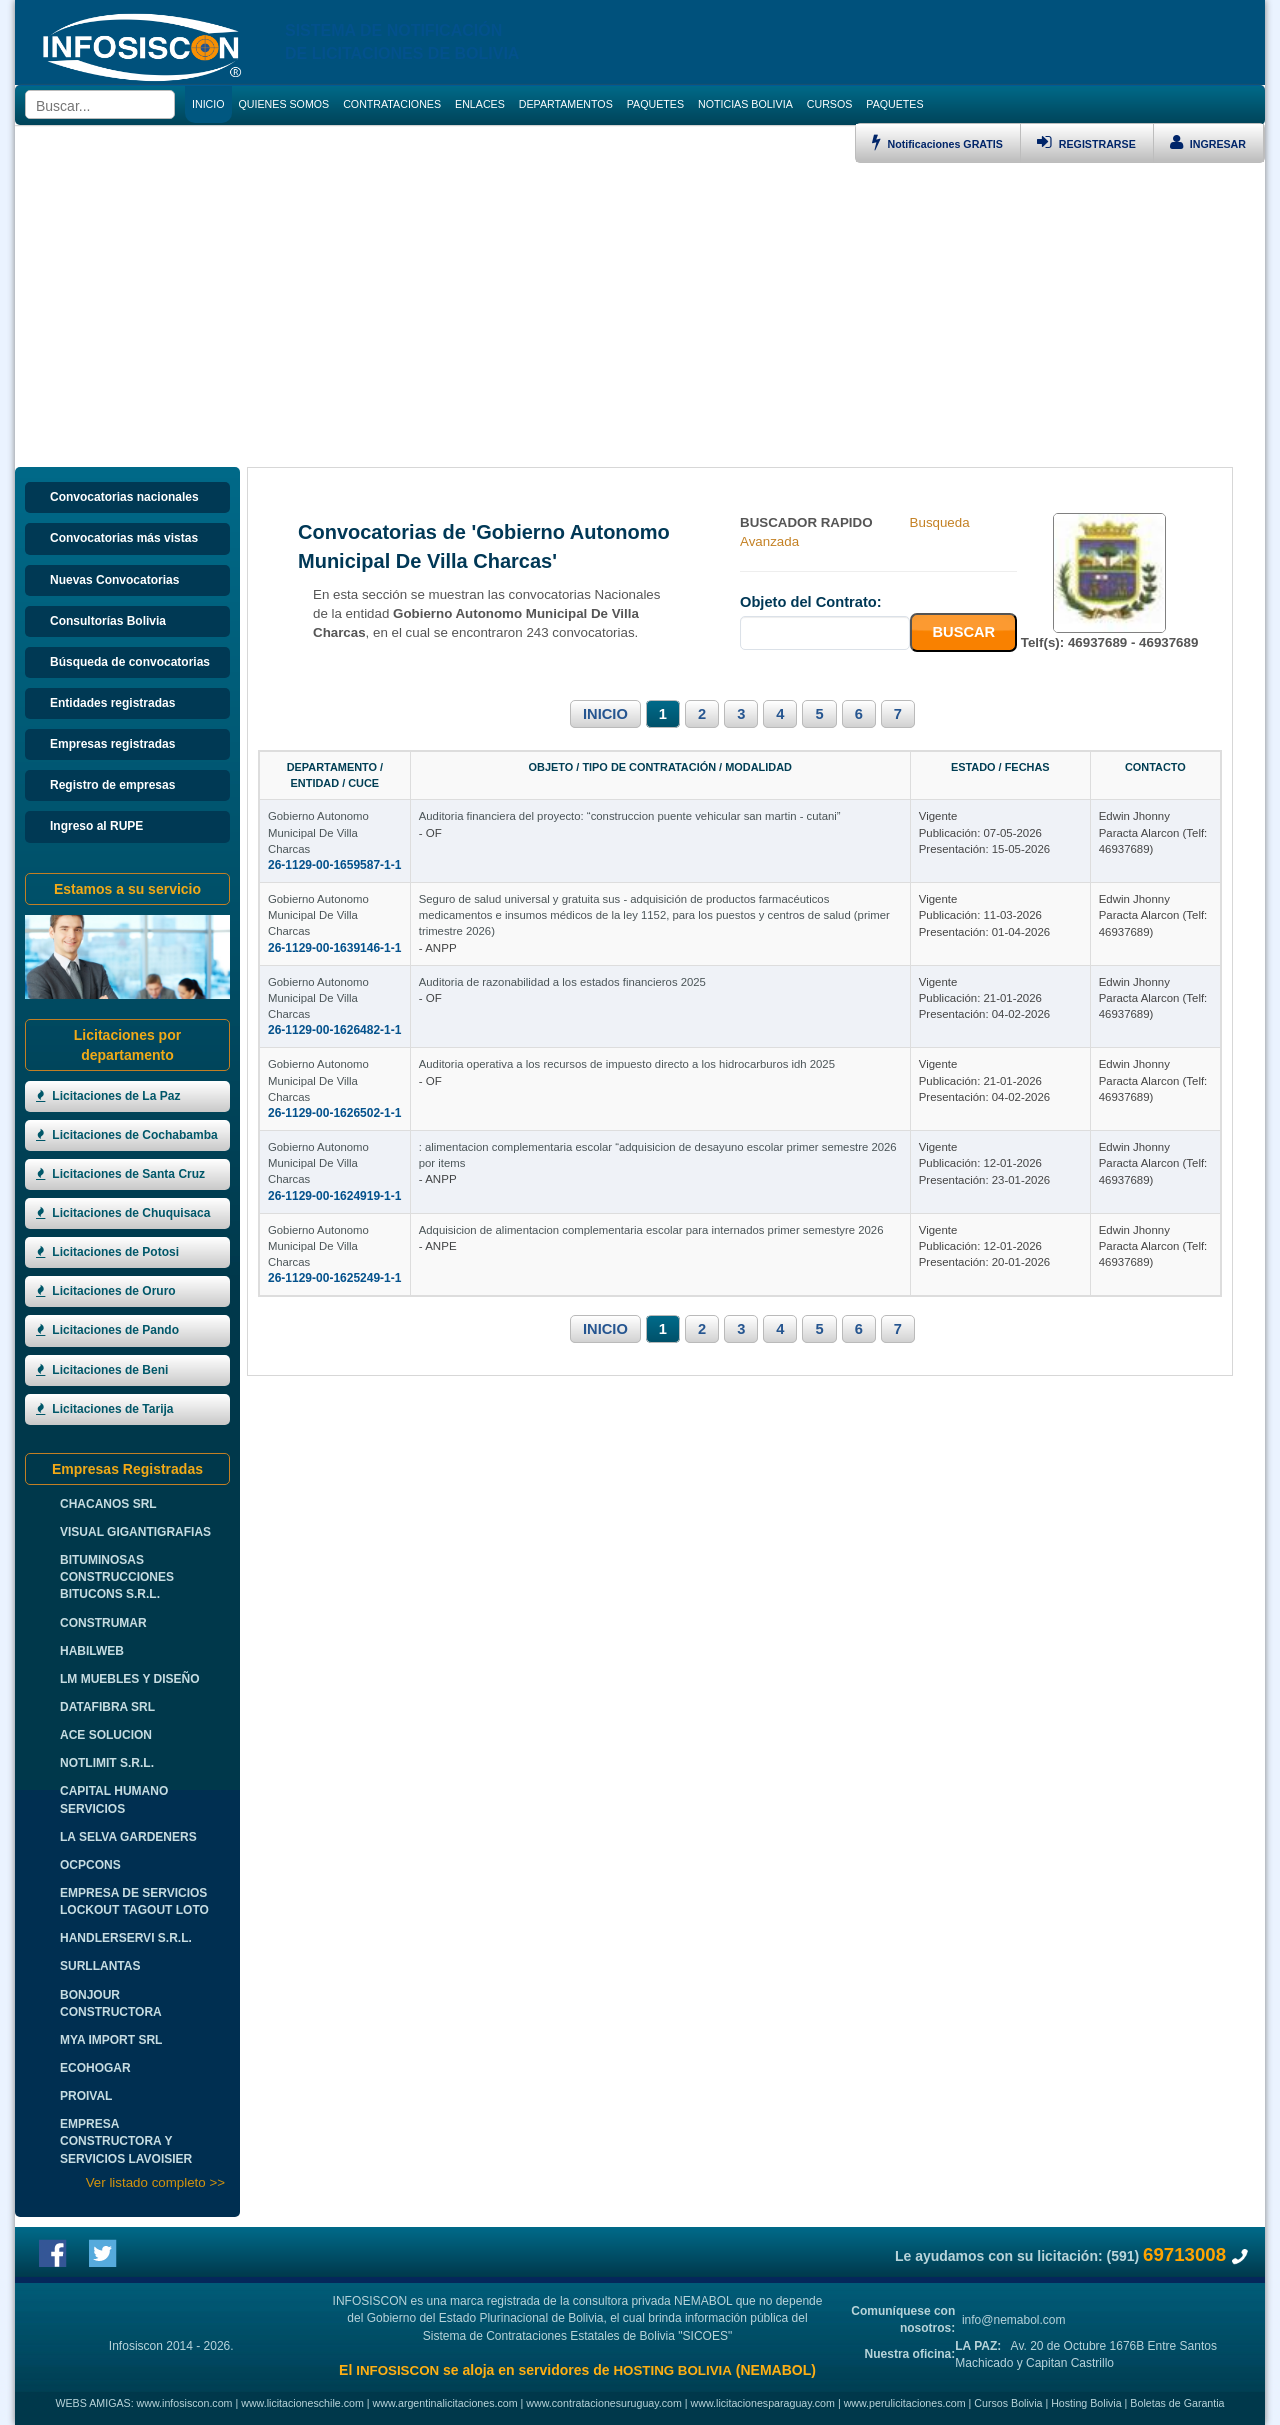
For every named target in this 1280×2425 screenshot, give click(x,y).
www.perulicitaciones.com (905, 2403)
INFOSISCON (397, 2370)
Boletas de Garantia (1177, 2403)
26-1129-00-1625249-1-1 (334, 1387)
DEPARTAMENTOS (566, 104)
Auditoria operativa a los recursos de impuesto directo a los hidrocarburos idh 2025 (744, 1143)
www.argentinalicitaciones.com (445, 2403)
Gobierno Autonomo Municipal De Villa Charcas (387, 801)
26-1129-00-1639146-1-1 (334, 931)
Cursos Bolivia (1008, 2403)
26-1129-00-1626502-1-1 (334, 1159)
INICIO (605, 714)
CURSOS (830, 104)
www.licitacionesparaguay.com (763, 2403)
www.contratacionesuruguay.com (604, 2403)
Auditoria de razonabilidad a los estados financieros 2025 (679, 1029)
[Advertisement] (640, 313)
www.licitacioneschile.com (302, 2403)
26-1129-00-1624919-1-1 (334, 1273)
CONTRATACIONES (392, 104)
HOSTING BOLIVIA (672, 2370)
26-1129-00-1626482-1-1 (334, 1045)
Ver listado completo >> (155, 2182)
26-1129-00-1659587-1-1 (334, 817)
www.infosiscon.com (185, 2403)
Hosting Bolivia (1086, 2403)
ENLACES (480, 104)
